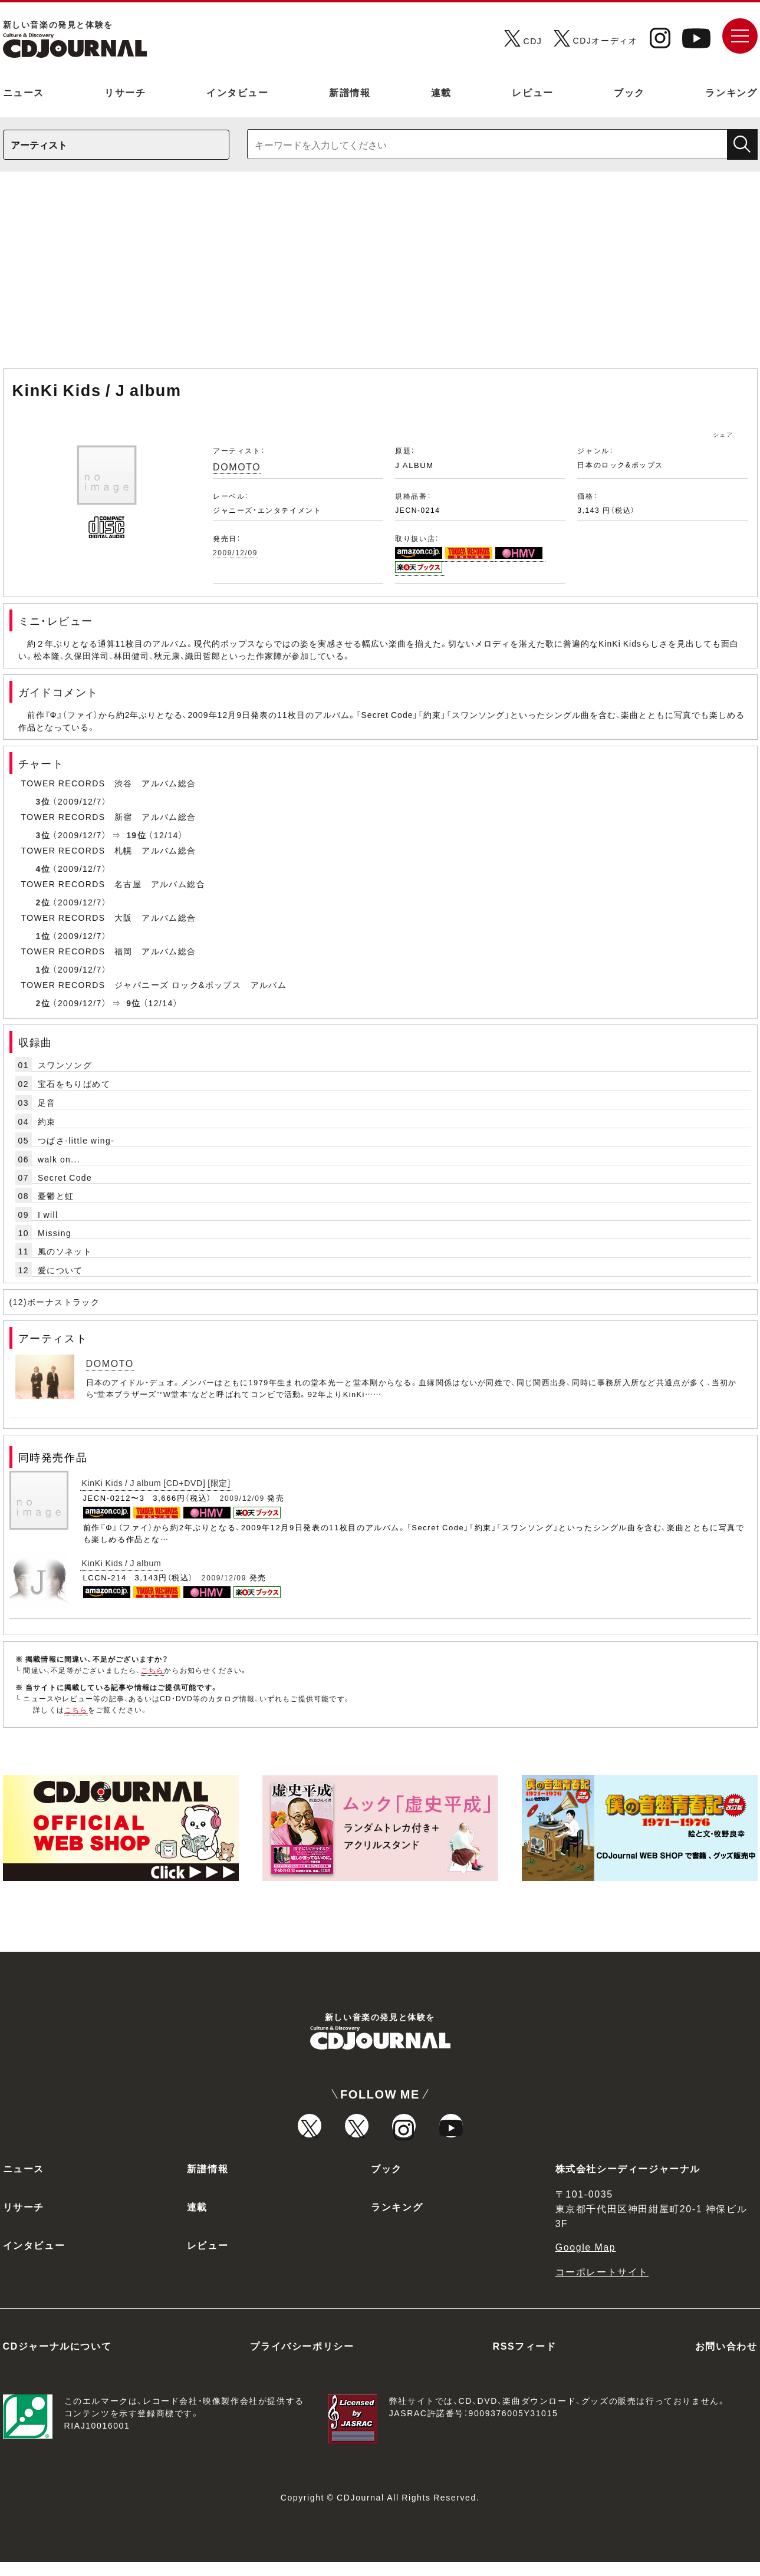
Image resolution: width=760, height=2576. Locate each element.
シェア (723, 434)
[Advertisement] (380, 275)
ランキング (731, 92)
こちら (152, 1670)
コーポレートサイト (602, 2285)
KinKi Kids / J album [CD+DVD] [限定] (156, 1482)
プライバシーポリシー (302, 2360)
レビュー (532, 92)
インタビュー (237, 92)
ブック (629, 92)
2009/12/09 (235, 552)
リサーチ (125, 92)
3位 (43, 801)
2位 (43, 902)
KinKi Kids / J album (122, 1563)
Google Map (585, 2261)
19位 (136, 835)
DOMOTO (237, 466)
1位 (43, 935)
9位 (133, 1003)
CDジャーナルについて (57, 2360)
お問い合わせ (726, 2360)
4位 (43, 868)
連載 (441, 92)
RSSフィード (525, 2360)
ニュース (23, 92)
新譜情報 (349, 92)
